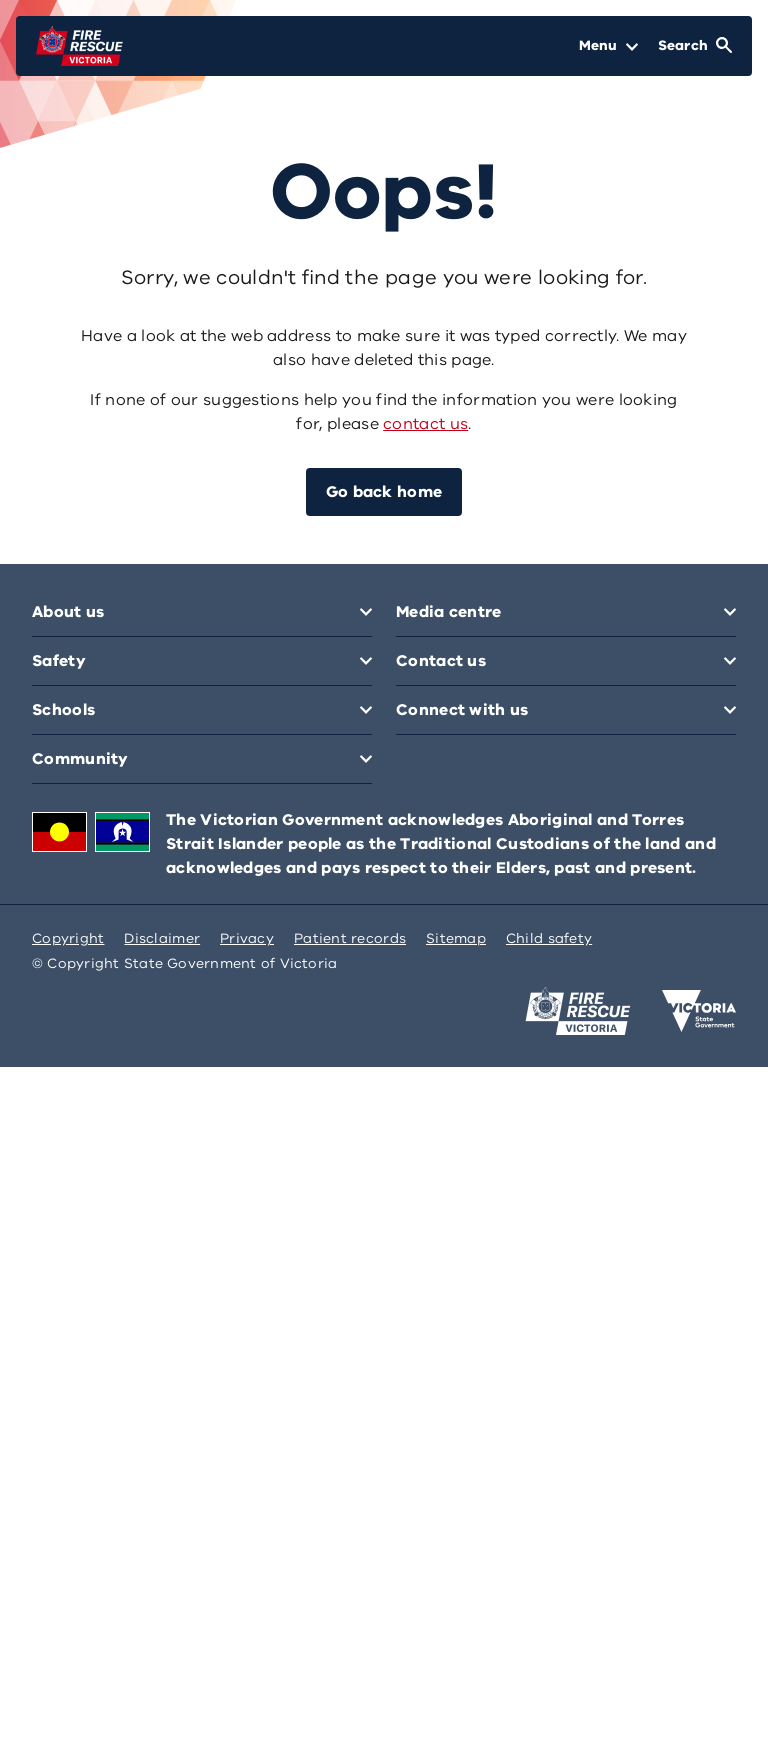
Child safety (549, 938)
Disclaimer (162, 938)
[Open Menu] (608, 46)
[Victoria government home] (699, 1011)
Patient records (350, 938)
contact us (425, 424)
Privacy (247, 938)
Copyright (68, 938)
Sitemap (456, 938)
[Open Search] (695, 46)
